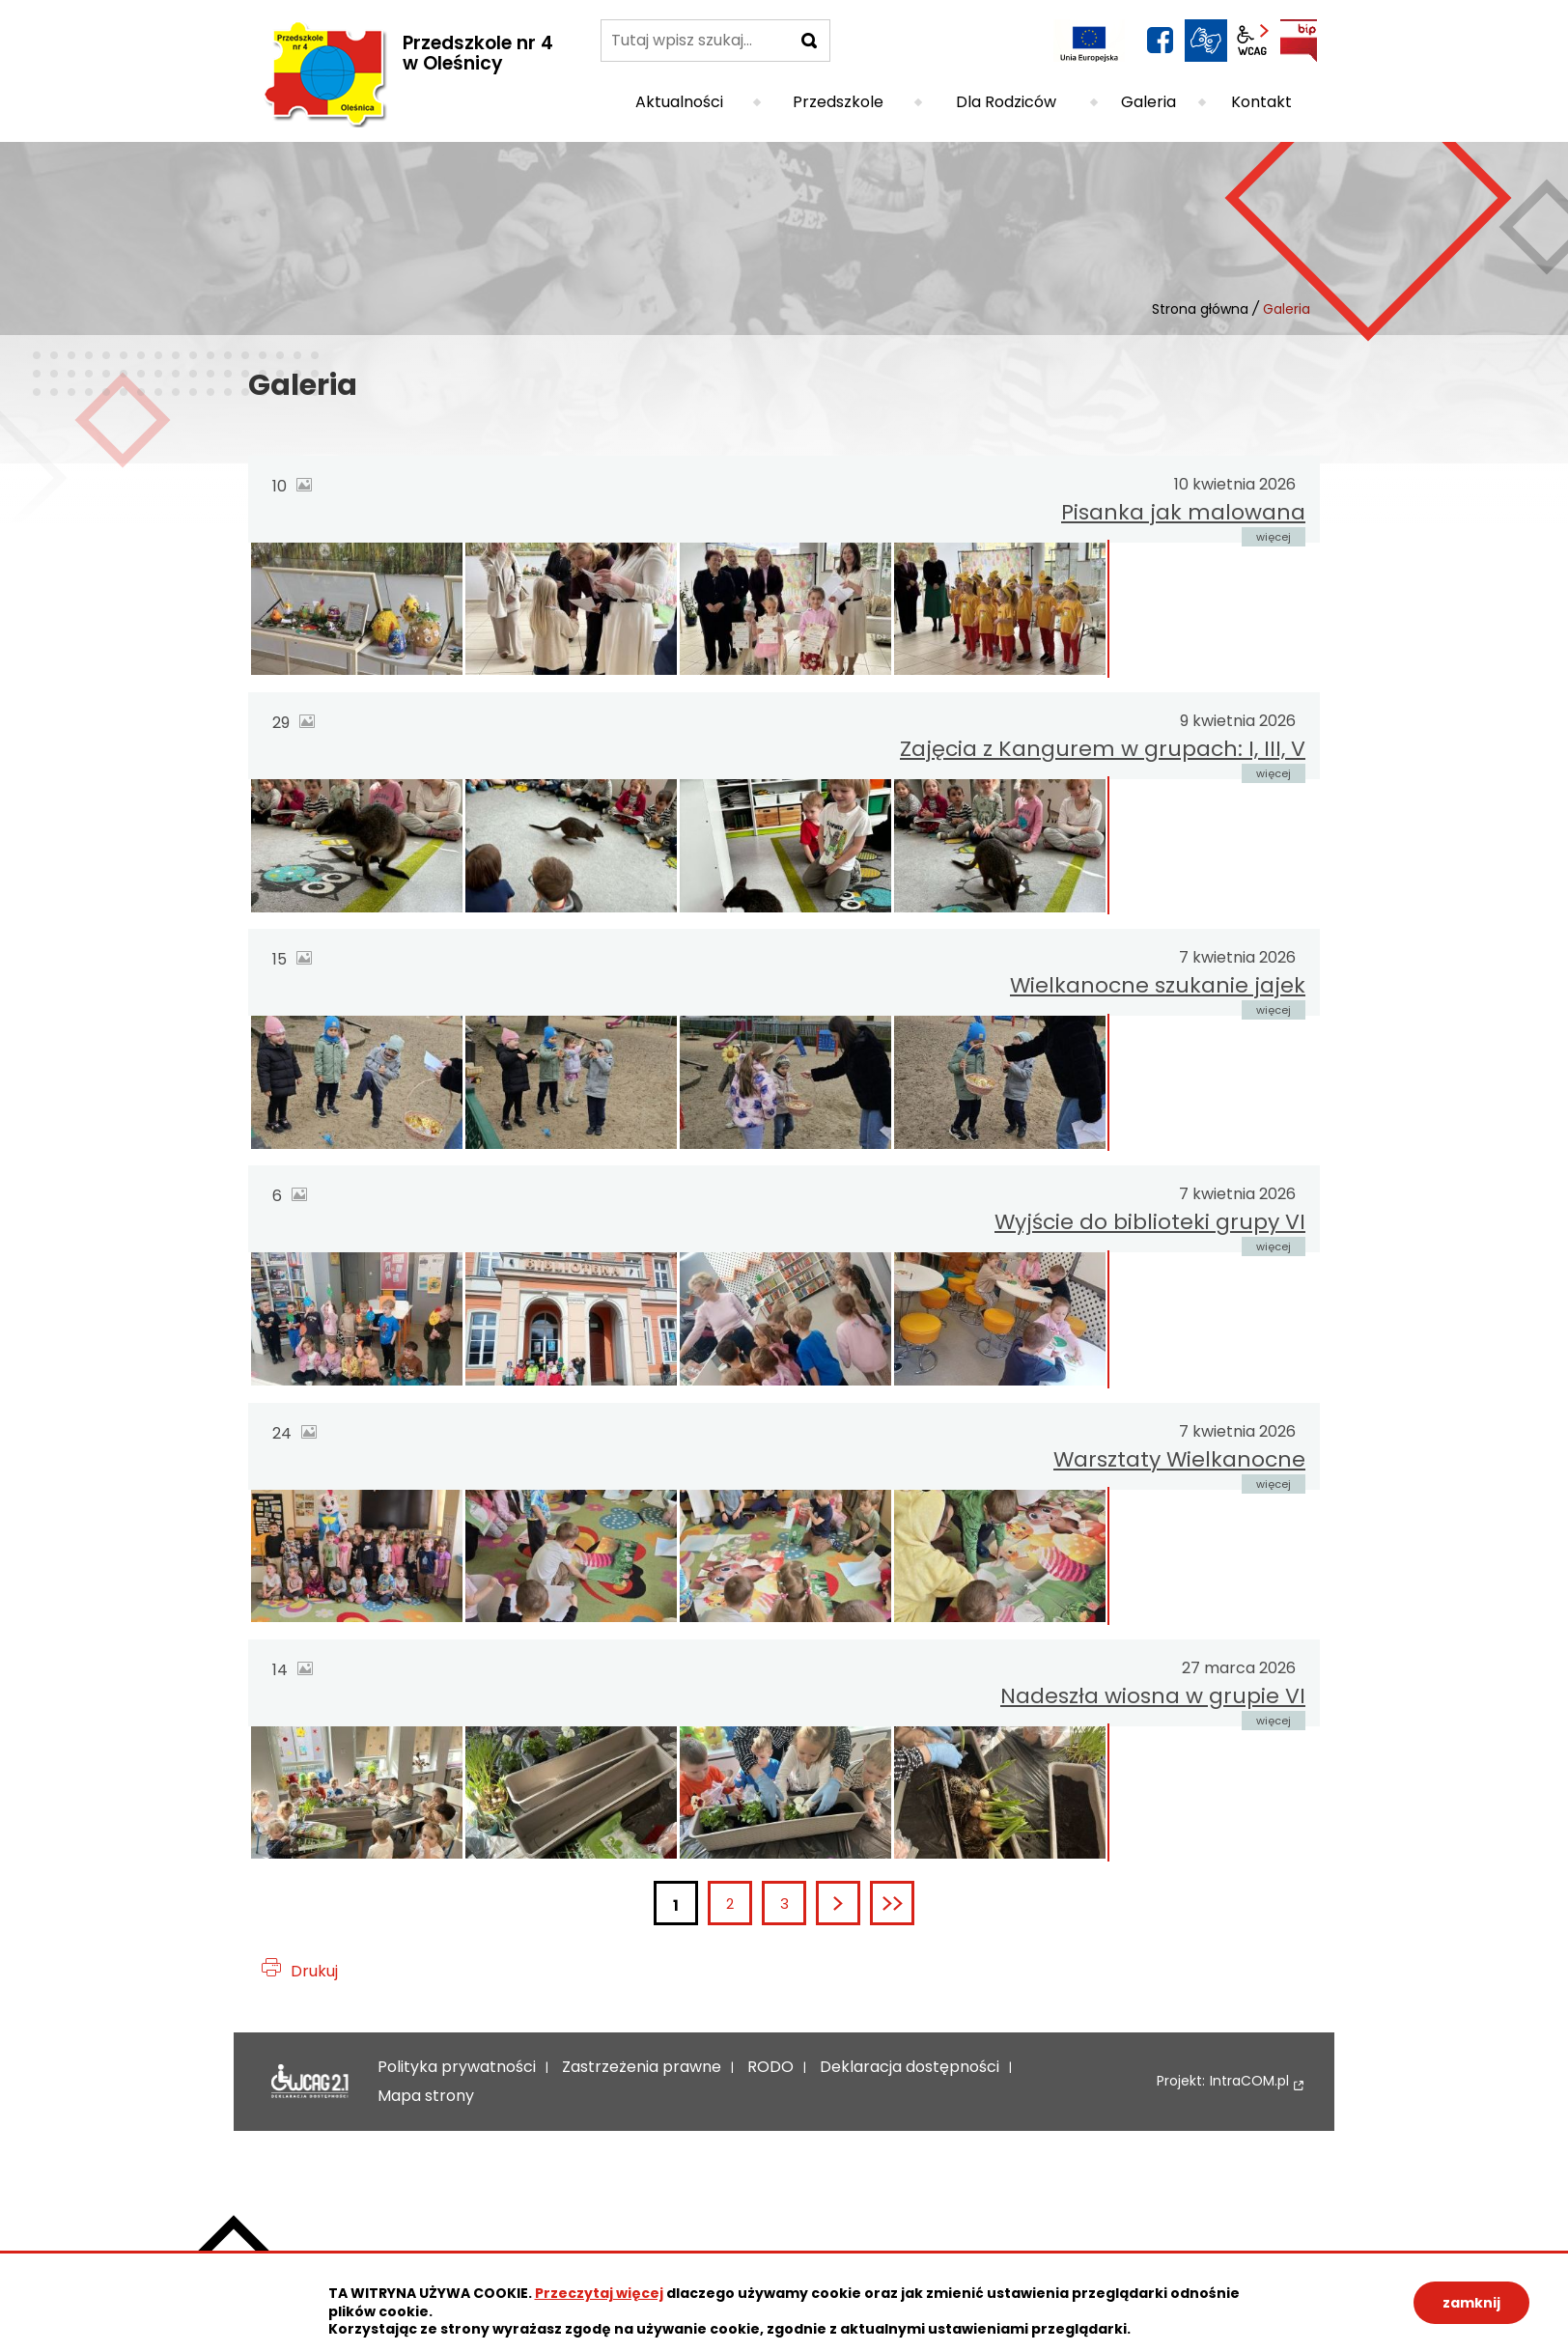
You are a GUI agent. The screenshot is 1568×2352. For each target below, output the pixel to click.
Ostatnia (912, 1903)
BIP (1298, 40)
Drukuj (314, 1971)
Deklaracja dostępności (310, 2081)
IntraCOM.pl (1249, 2081)
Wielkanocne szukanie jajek (1157, 985)
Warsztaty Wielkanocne (1179, 1459)
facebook (1159, 40)
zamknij (1471, 2302)
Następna (858, 1903)
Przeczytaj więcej (599, 2293)
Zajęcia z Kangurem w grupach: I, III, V (1102, 749)
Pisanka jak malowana (1183, 512)
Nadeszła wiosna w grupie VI (1152, 1696)
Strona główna (1200, 309)
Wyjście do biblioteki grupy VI (1149, 1222)
